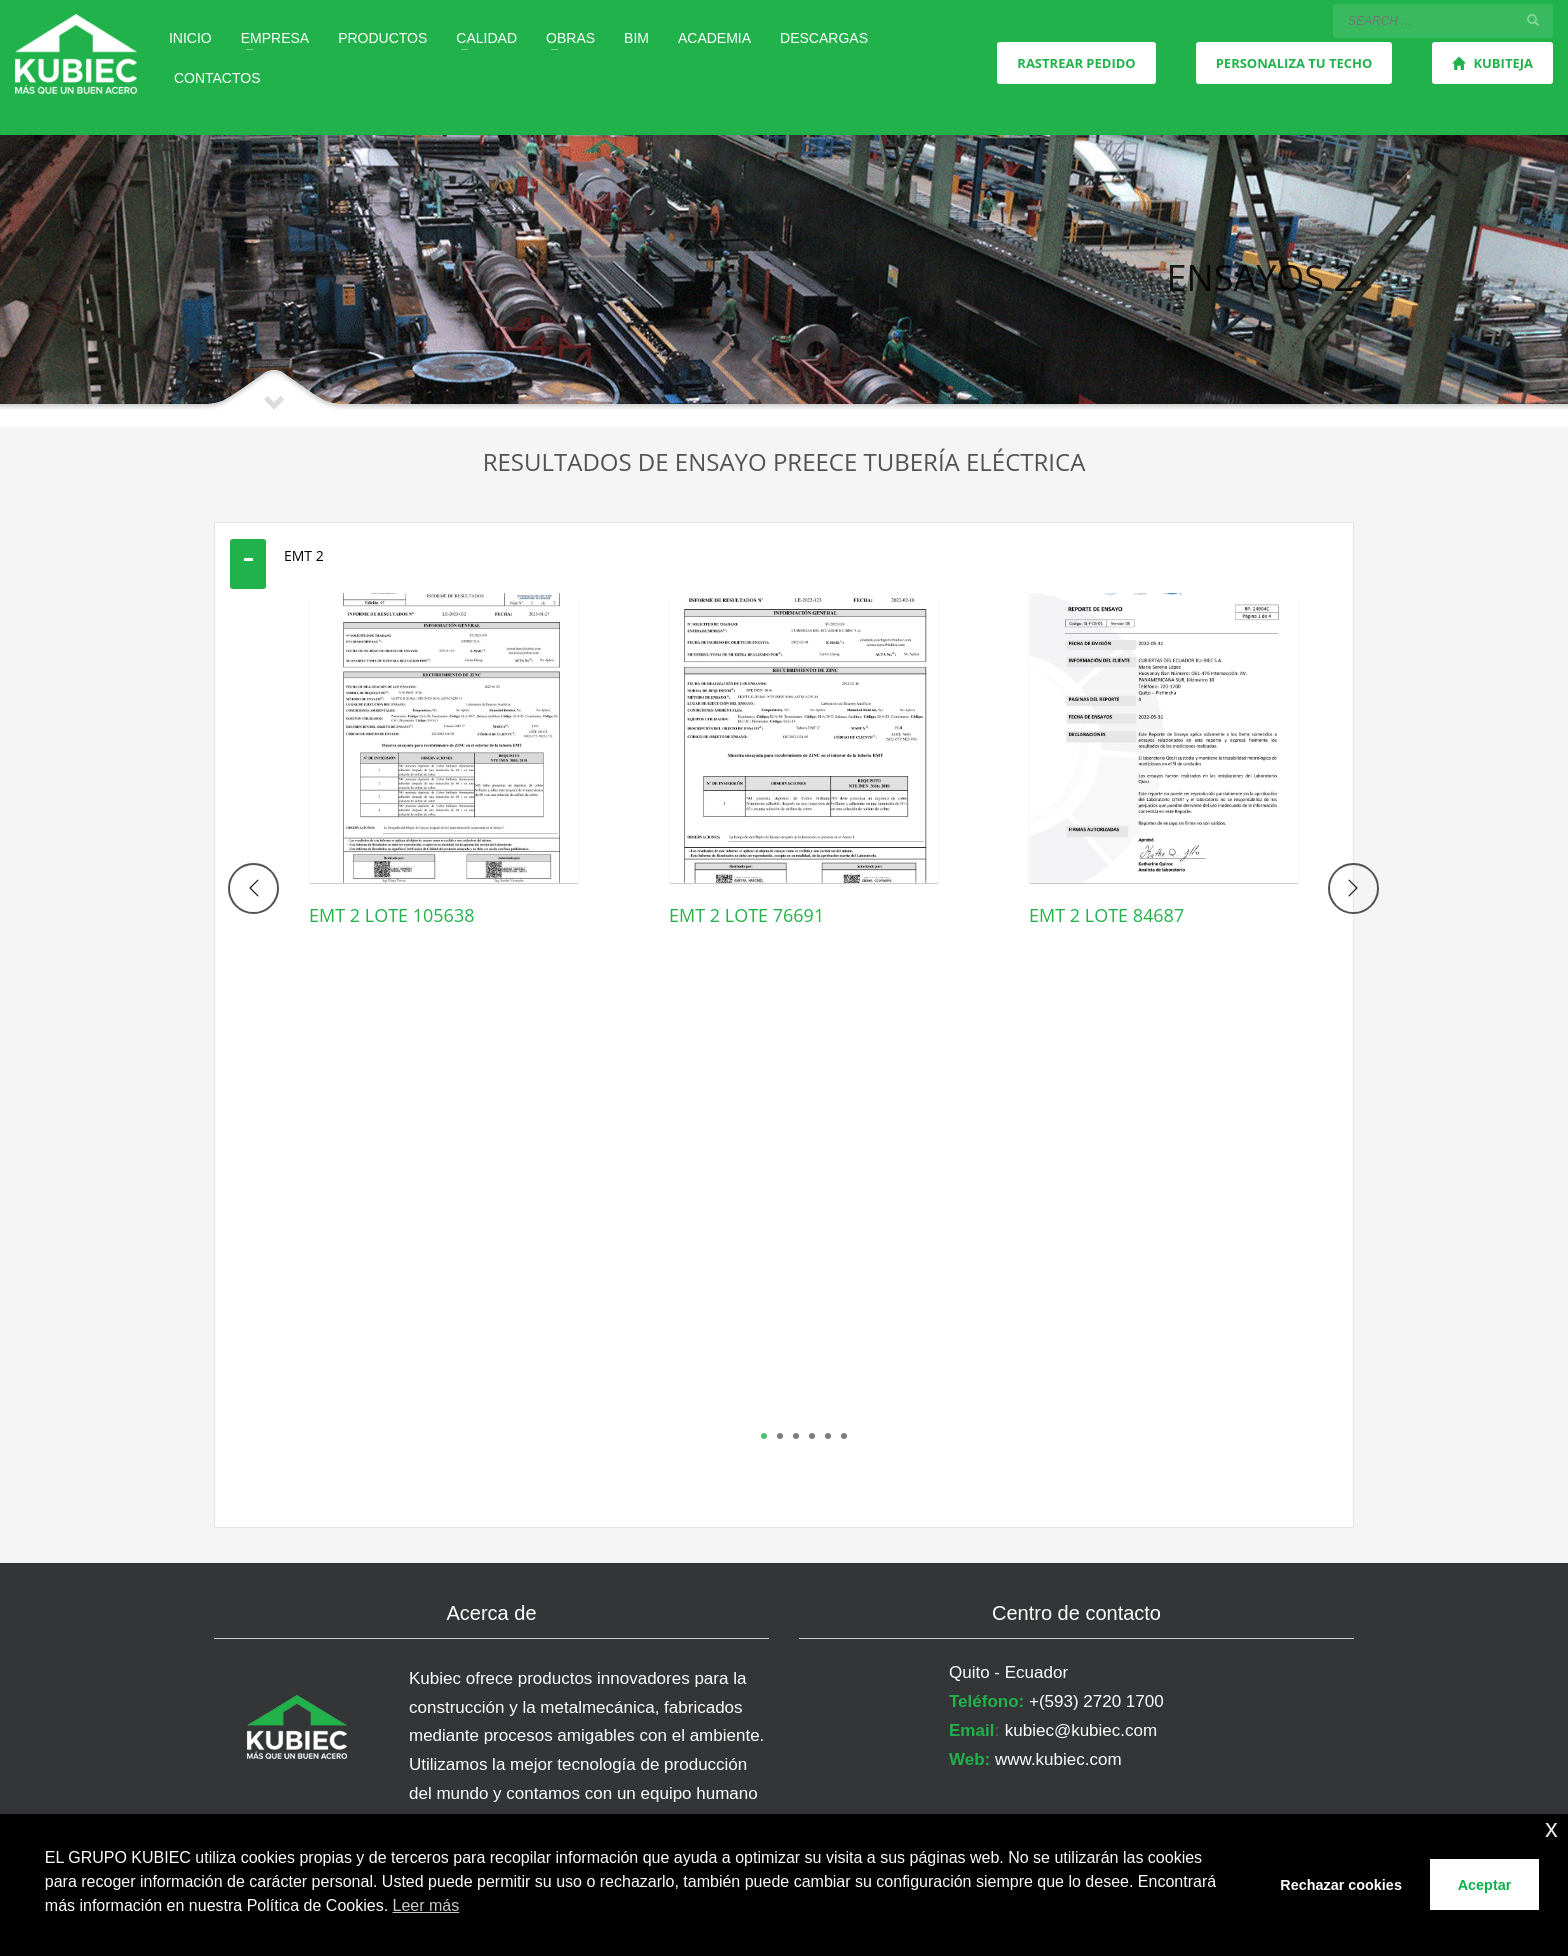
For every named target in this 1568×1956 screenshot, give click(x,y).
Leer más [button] (426, 1905)
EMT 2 (304, 555)
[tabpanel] (444, 790)
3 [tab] (796, 1436)
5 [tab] (828, 1436)
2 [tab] (780, 1436)
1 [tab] (764, 1436)
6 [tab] (844, 1436)
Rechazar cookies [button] (1341, 1885)
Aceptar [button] (1485, 1885)
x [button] (1551, 1828)
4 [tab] (812, 1436)
